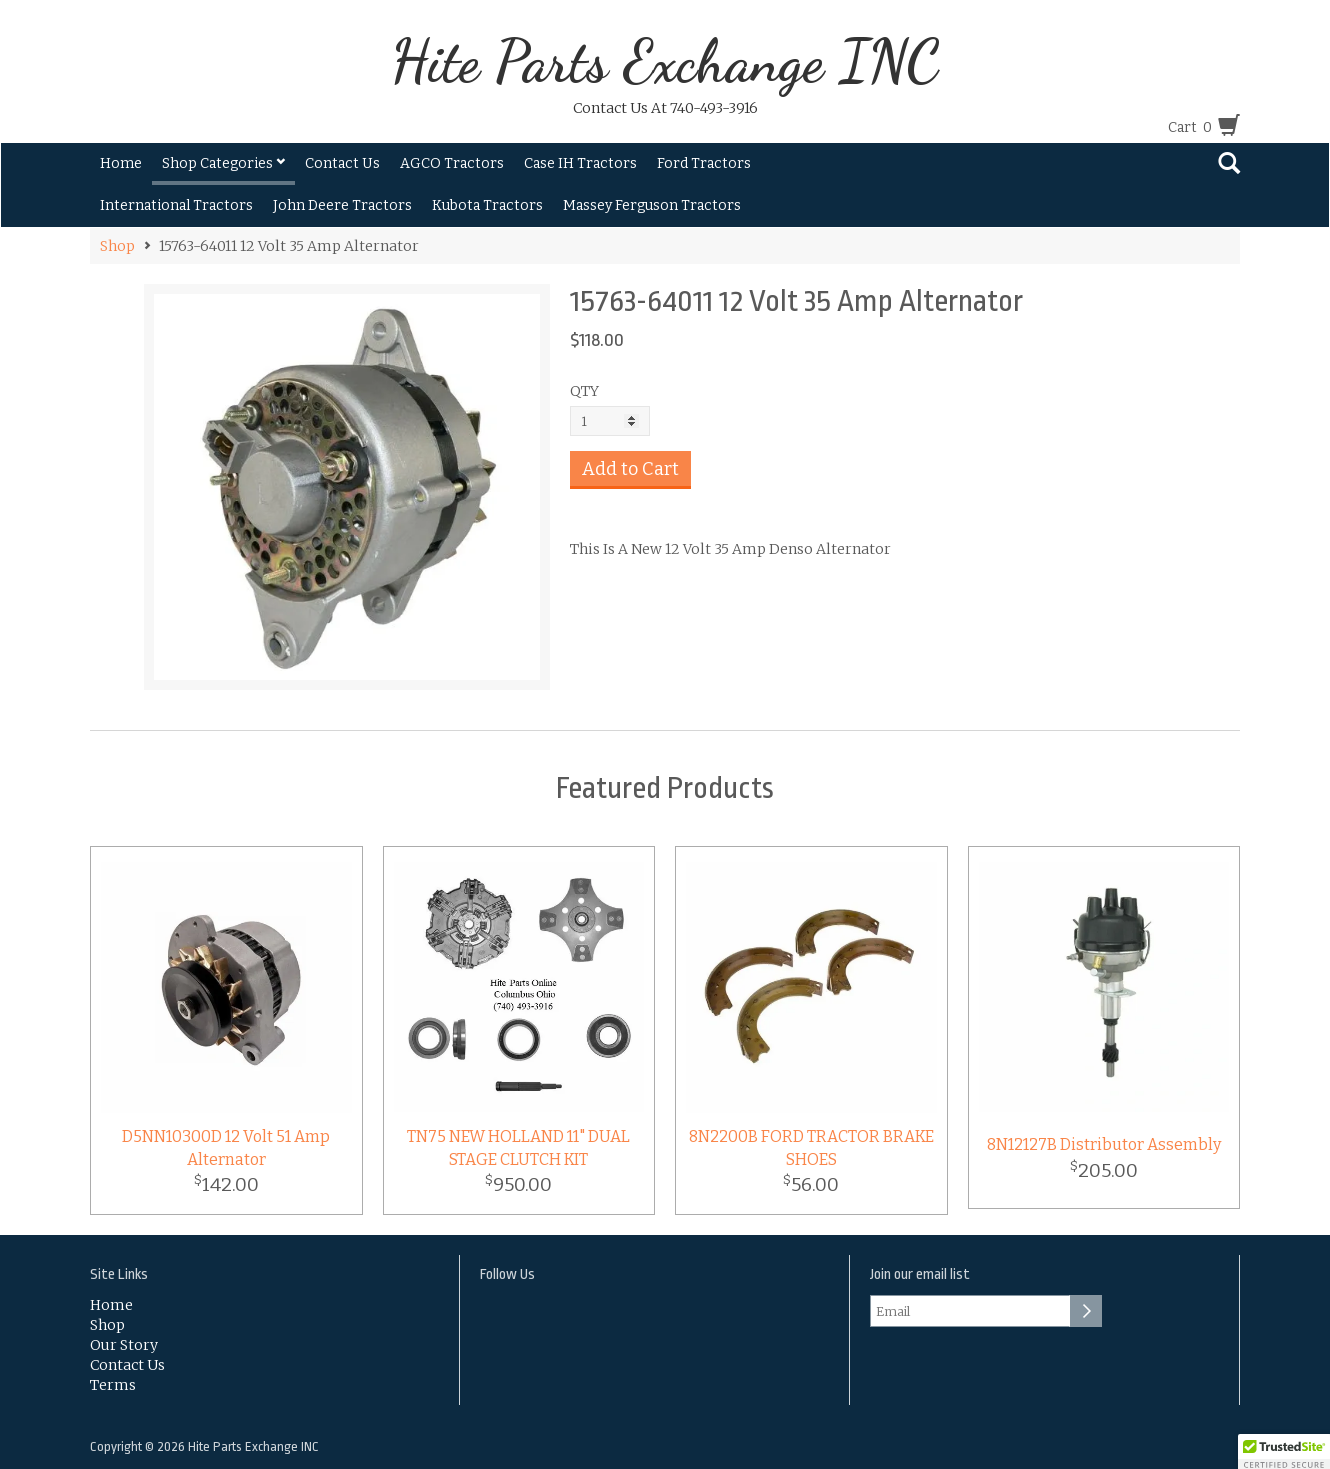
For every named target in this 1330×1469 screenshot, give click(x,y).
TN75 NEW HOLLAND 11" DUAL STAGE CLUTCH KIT (518, 1148)
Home (121, 163)
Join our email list (920, 1274)
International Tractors (176, 205)
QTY (584, 391)
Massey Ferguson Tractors (652, 205)
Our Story (124, 1345)
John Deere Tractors (342, 205)
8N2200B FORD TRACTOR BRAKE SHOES (811, 1148)
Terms (113, 1385)
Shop (117, 246)
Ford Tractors (704, 163)
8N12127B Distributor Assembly (1104, 1144)
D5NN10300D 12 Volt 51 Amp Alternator (226, 1148)
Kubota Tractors (487, 205)
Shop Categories (223, 163)
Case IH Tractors (580, 163)
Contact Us (342, 163)
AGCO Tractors (452, 163)
